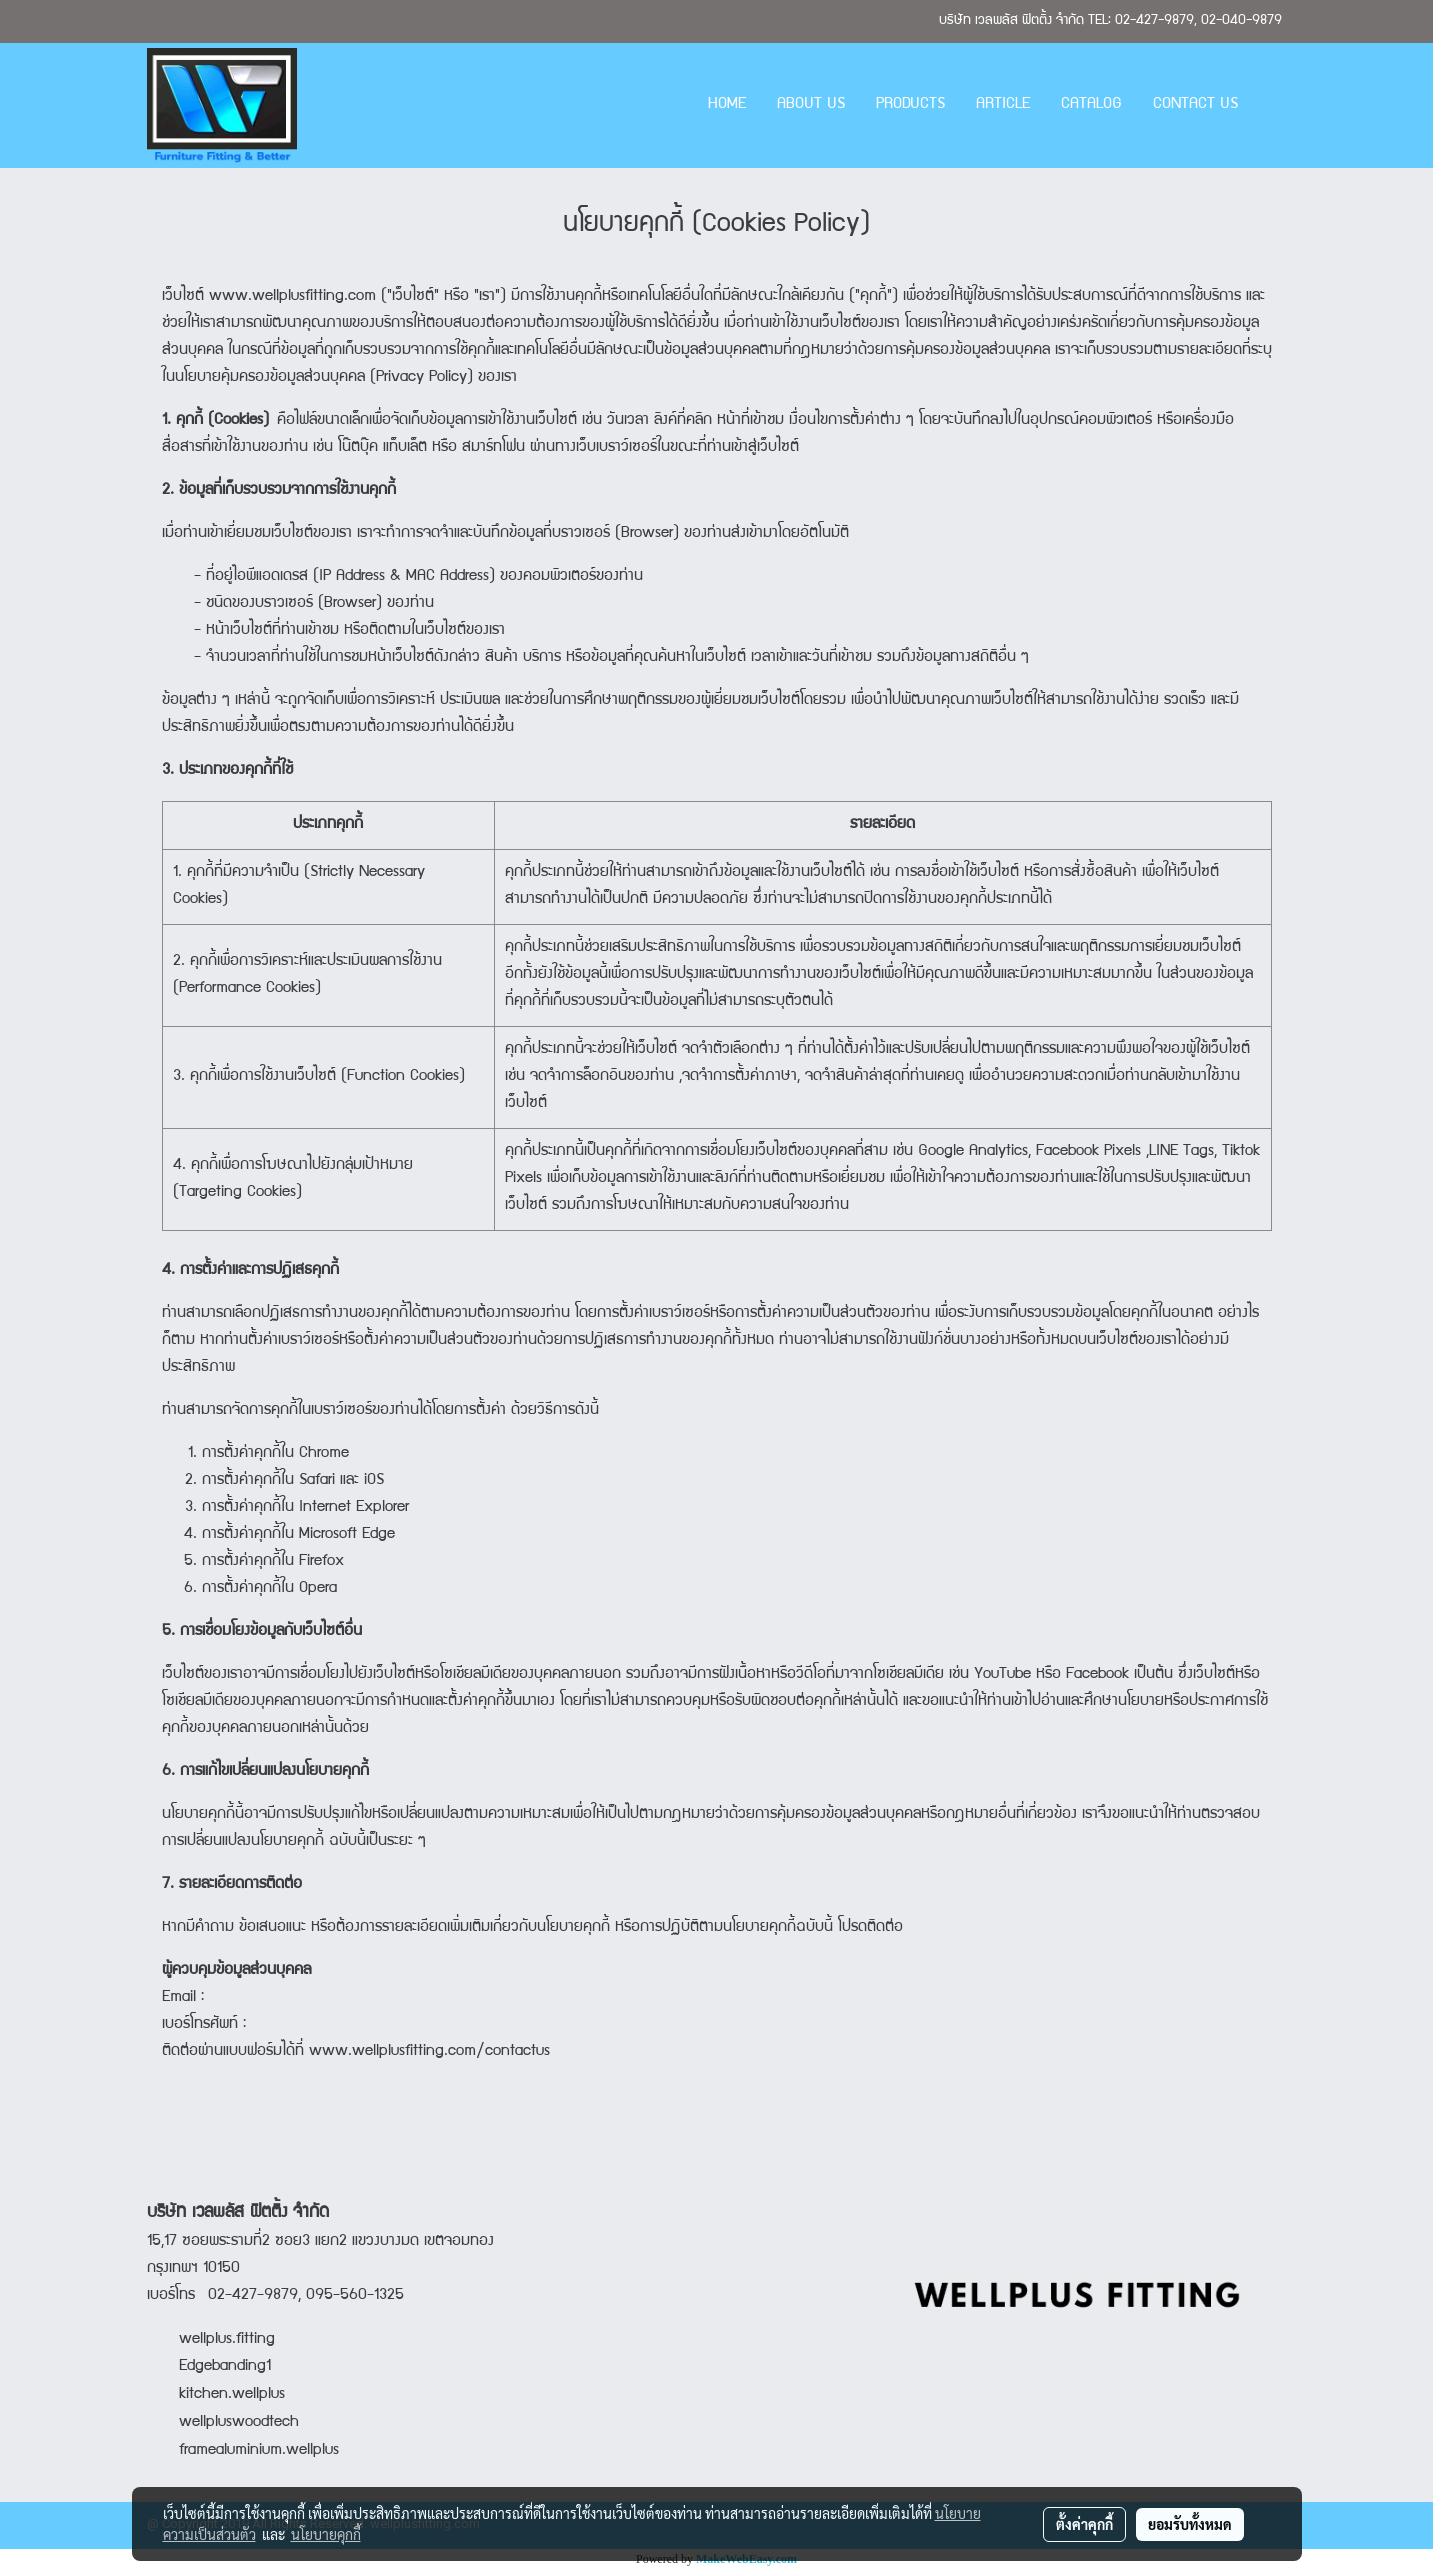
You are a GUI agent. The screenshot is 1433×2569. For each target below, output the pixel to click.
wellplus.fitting (227, 2340)
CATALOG (1091, 105)
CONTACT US (1195, 105)
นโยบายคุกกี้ (326, 2534)
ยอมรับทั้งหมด (1190, 2524)
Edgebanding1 (225, 2367)
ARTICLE (1003, 105)
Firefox (321, 1562)
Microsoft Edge (347, 1535)
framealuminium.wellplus (243, 2451)
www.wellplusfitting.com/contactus (429, 2052)
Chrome (324, 1454)
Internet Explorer (354, 1508)
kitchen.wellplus (232, 2395)
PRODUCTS (910, 105)
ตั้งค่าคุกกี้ (1084, 2524)
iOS (374, 1481)
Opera (318, 1589)
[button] (1271, 106)
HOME (727, 105)
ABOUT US (811, 105)
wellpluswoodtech (239, 2423)
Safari (317, 1481)
